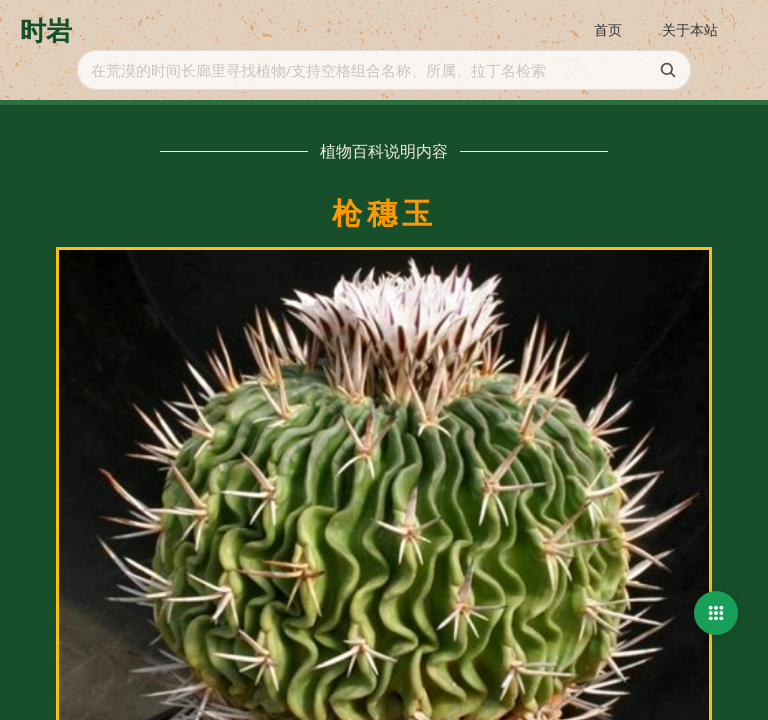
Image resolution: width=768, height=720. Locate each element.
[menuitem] (608, 31)
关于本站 (690, 29)
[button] (716, 613)
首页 (608, 29)
